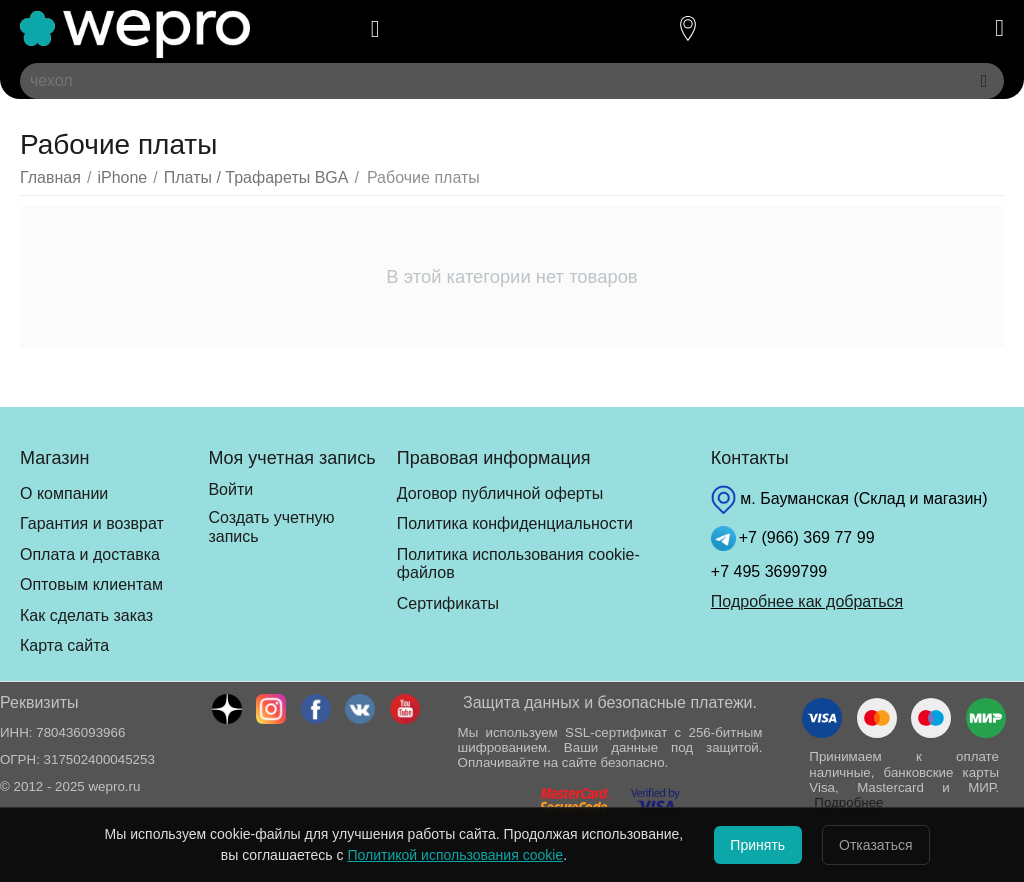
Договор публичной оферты (500, 493)
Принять (746, 845)
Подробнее (848, 802)
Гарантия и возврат (92, 523)
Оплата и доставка (90, 554)
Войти (230, 489)
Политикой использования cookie (432, 855)
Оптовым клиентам (91, 584)
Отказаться (888, 845)
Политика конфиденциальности (515, 523)
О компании (64, 493)
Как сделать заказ (86, 615)
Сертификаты (448, 603)
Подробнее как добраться (807, 601)
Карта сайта (64, 645)
